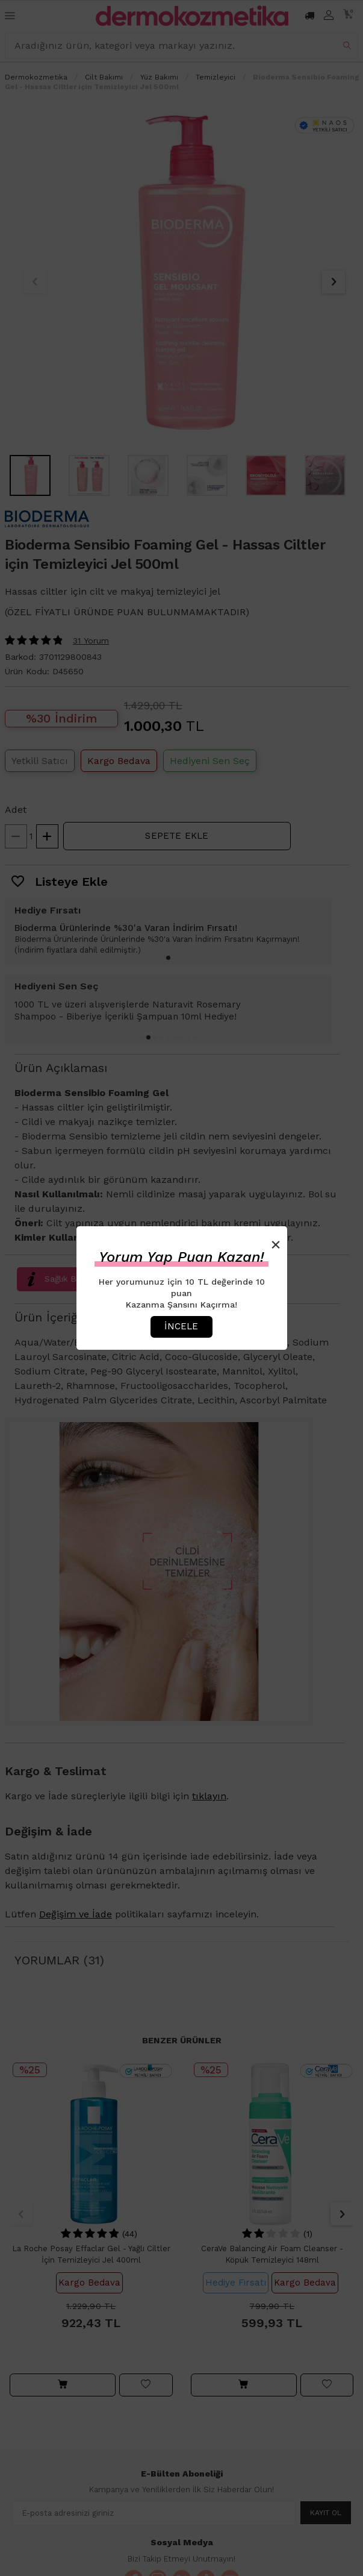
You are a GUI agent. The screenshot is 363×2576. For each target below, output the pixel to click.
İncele (181, 1326)
